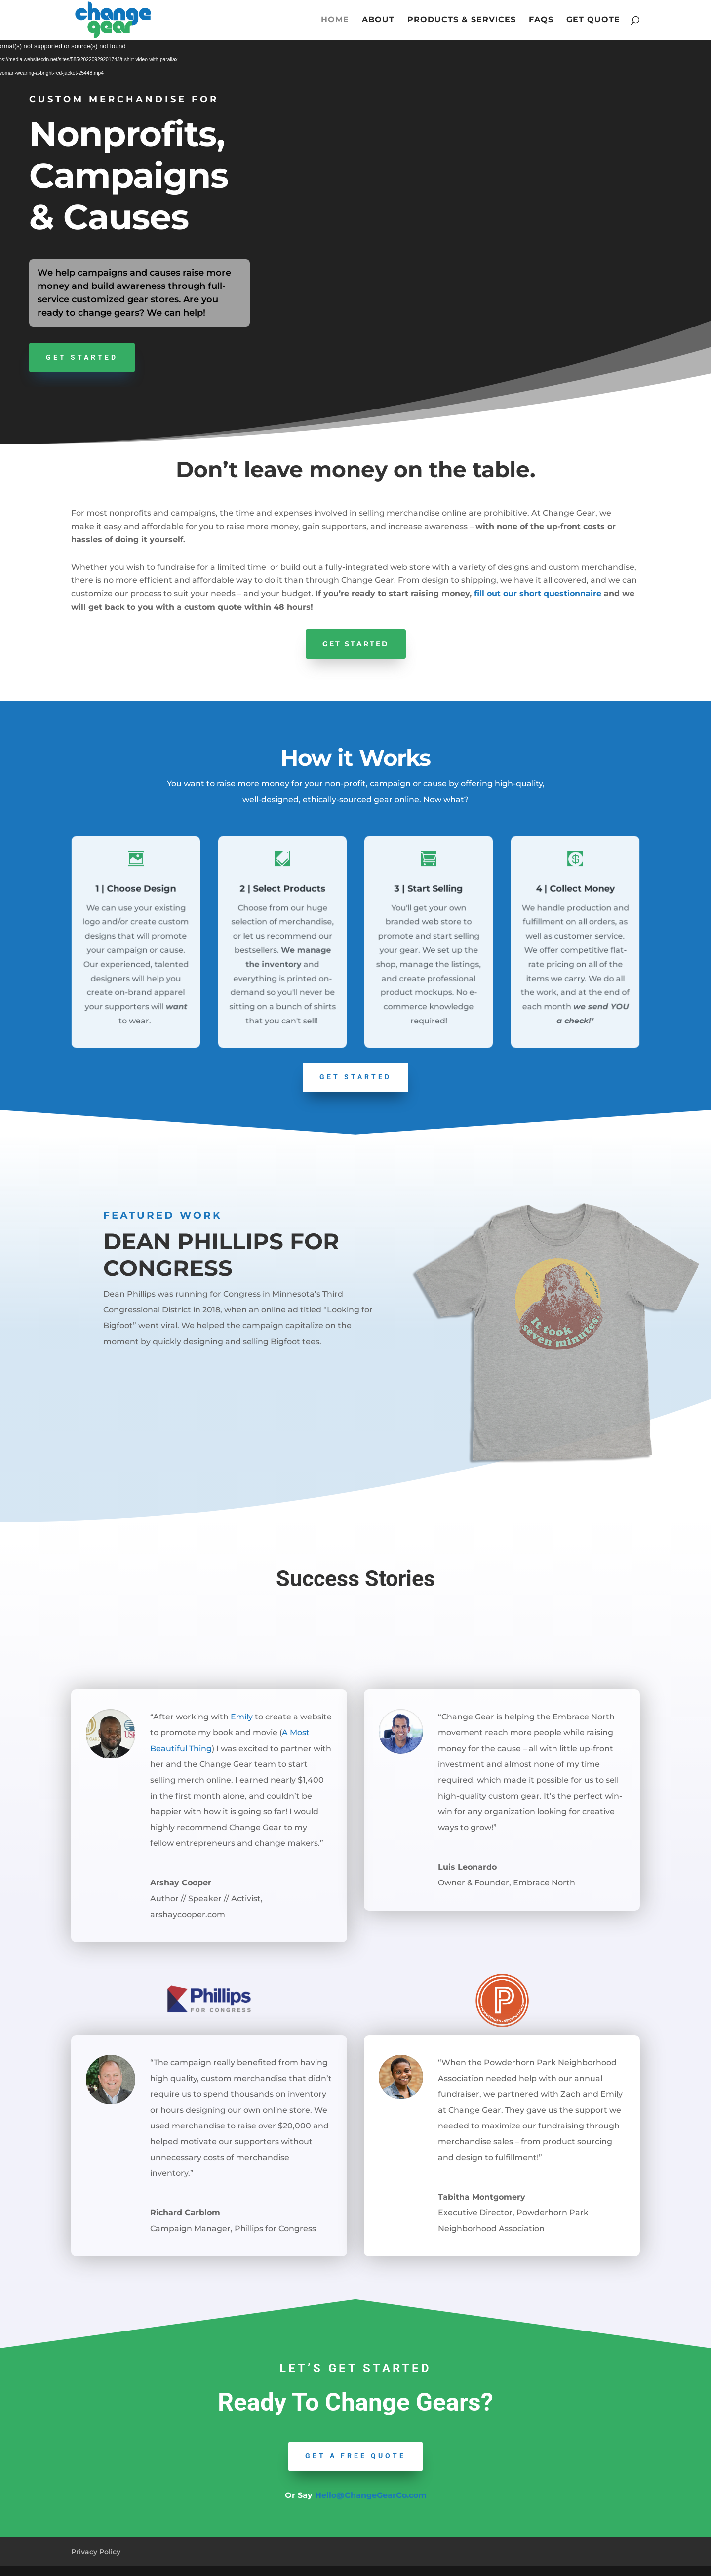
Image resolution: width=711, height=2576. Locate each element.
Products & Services (461, 20)
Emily (242, 1716)
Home (335, 20)
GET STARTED (355, 1077)
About (378, 20)
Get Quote (593, 20)
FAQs (541, 20)
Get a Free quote (355, 2456)
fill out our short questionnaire (537, 593)
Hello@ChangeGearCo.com (371, 2495)
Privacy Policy (95, 2551)
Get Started (82, 357)
